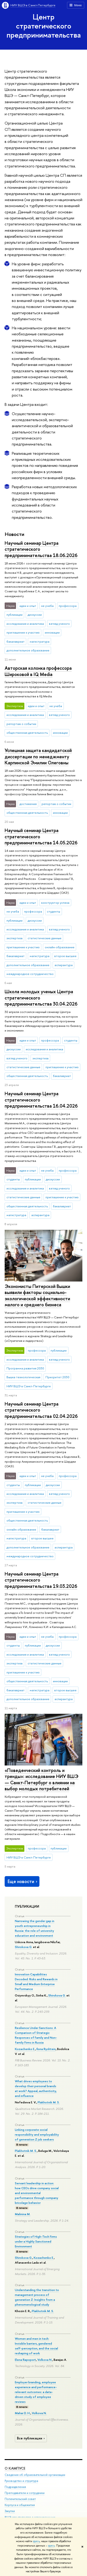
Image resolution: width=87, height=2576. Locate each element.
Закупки (10, 2511)
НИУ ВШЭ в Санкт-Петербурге (32, 5)
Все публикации (31, 2438)
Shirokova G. (23, 1947)
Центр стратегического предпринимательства (43, 26)
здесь (36, 2541)
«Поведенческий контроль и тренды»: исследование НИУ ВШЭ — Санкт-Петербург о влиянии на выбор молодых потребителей (41, 1779)
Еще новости (23, 1881)
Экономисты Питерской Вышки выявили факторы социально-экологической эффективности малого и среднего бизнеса (37, 1295)
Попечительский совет (20, 2499)
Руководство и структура (21, 2481)
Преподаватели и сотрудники (25, 2493)
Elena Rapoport (25, 2360)
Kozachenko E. (25, 2049)
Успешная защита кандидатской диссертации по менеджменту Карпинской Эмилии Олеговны (38, 756)
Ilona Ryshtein (46, 2049)
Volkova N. (44, 2360)
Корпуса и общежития (20, 2505)
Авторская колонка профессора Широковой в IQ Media (38, 671)
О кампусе (15, 2468)
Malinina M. (22, 2214)
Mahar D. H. (22, 2413)
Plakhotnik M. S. (49, 2102)
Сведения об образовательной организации (35, 2475)
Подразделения (15, 2487)
